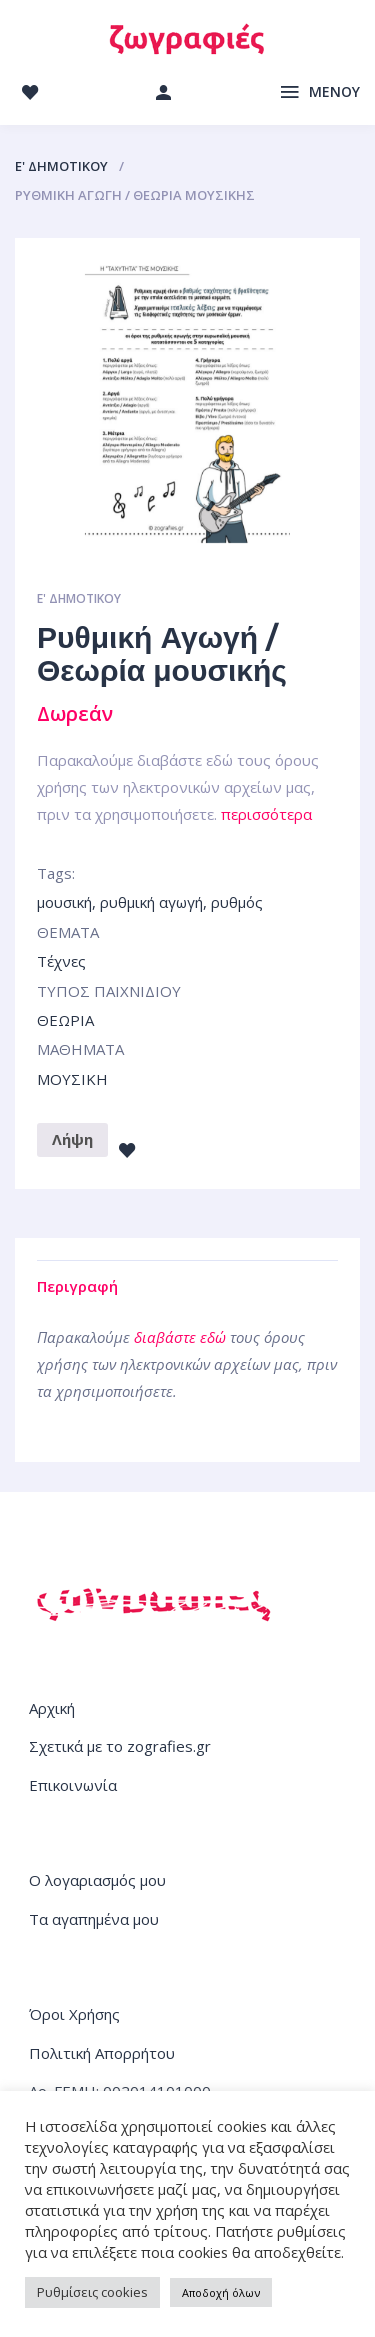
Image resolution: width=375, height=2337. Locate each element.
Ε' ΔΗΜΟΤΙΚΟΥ (61, 166)
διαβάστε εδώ (180, 1337)
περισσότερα (266, 814)
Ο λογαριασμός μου (97, 1880)
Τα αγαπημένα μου (94, 1919)
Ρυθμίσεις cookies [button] (92, 2292)
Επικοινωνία (73, 1785)
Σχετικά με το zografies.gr (120, 1746)
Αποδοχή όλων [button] (221, 2292)
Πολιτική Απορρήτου (102, 2053)
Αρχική (52, 1708)
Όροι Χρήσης (74, 2014)
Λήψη (72, 1139)
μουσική (64, 902)
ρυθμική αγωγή (151, 902)
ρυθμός (237, 902)
